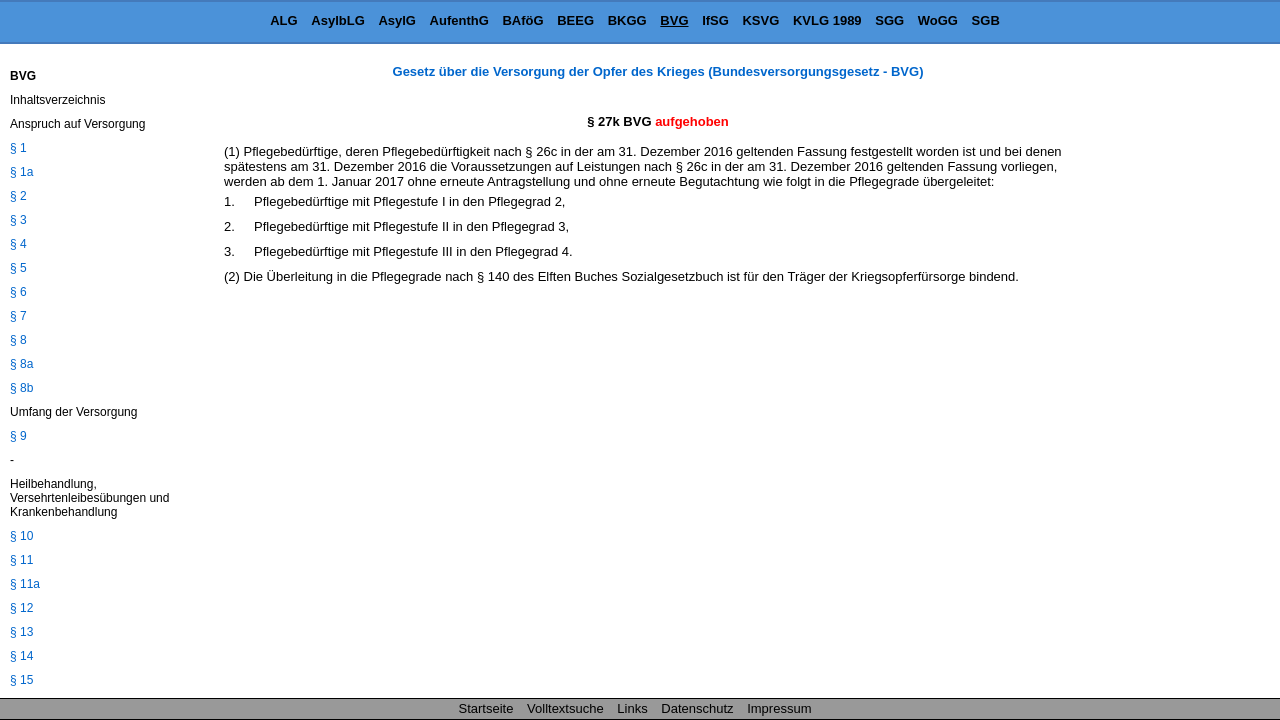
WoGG (938, 20)
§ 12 (21, 608)
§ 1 (18, 148)
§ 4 (18, 244)
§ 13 (21, 632)
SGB (986, 20)
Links (632, 708)
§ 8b (21, 388)
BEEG (575, 20)
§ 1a (21, 172)
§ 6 (18, 292)
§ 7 (18, 316)
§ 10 (21, 536)
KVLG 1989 (827, 20)
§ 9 (18, 436)
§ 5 (18, 268)
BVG (674, 20)
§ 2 (18, 196)
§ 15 (21, 680)
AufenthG (459, 20)
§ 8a (21, 364)
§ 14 (21, 656)
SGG (889, 20)
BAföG (522, 20)
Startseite (486, 708)
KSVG (760, 20)
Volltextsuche (565, 708)
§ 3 (18, 220)
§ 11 (21, 560)
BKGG (627, 20)
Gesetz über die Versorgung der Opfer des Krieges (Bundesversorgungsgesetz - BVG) (658, 71)
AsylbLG (337, 20)
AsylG (397, 20)
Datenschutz (697, 708)
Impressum (779, 708)
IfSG (715, 20)
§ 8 (18, 340)
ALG (283, 20)
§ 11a (25, 584)
